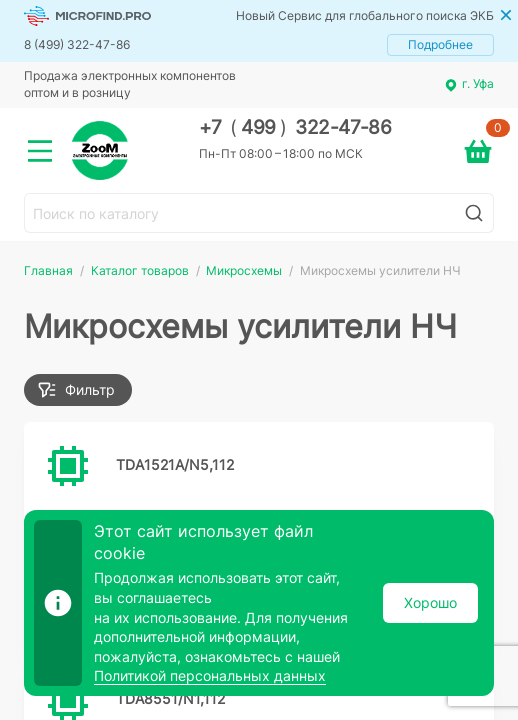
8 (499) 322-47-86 (77, 44)
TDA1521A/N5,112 (175, 464)
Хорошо (430, 602)
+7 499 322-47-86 (295, 127)
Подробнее (440, 44)
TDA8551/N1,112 (170, 698)
